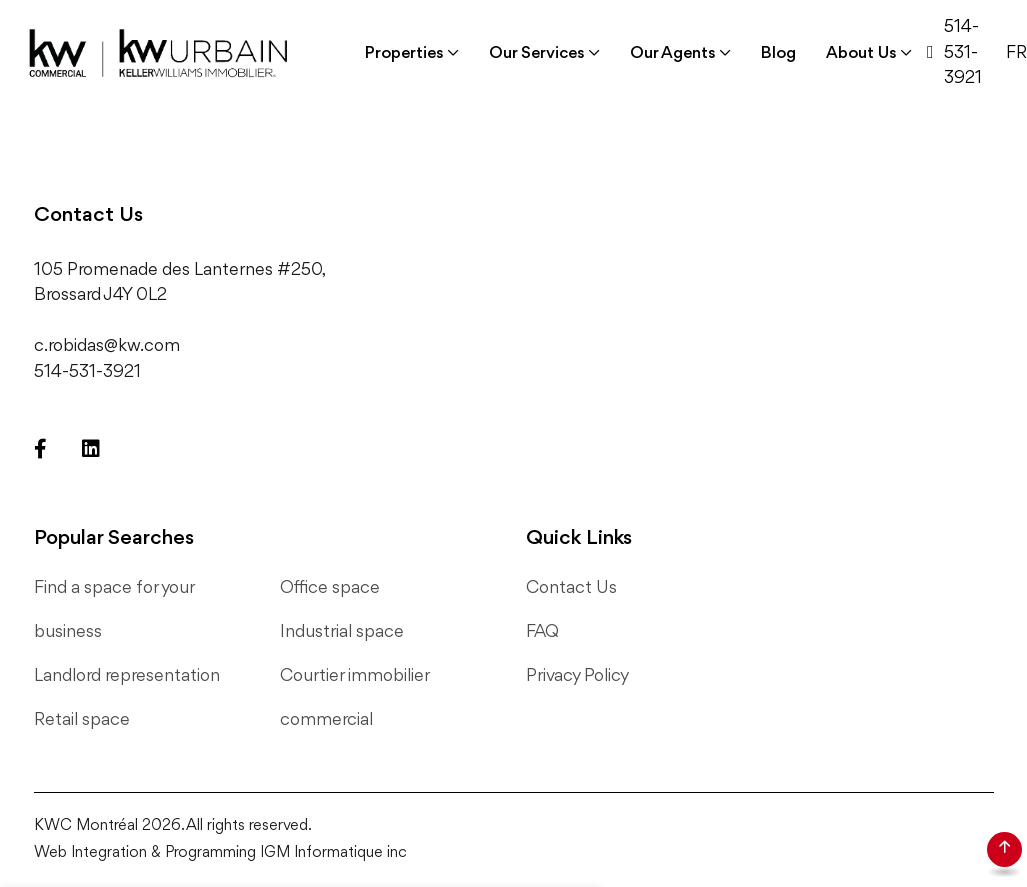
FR (1016, 53)
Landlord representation (127, 676)
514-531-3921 (963, 52)
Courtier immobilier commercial (354, 698)
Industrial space (342, 632)
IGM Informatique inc (333, 853)
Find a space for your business (114, 610)
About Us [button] (861, 53)
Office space (330, 588)
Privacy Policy (577, 676)
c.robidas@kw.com (107, 346)
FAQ (542, 632)
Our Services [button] (537, 53)
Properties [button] (404, 53)
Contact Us (571, 588)
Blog (778, 53)
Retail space (82, 720)
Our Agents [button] (673, 53)
